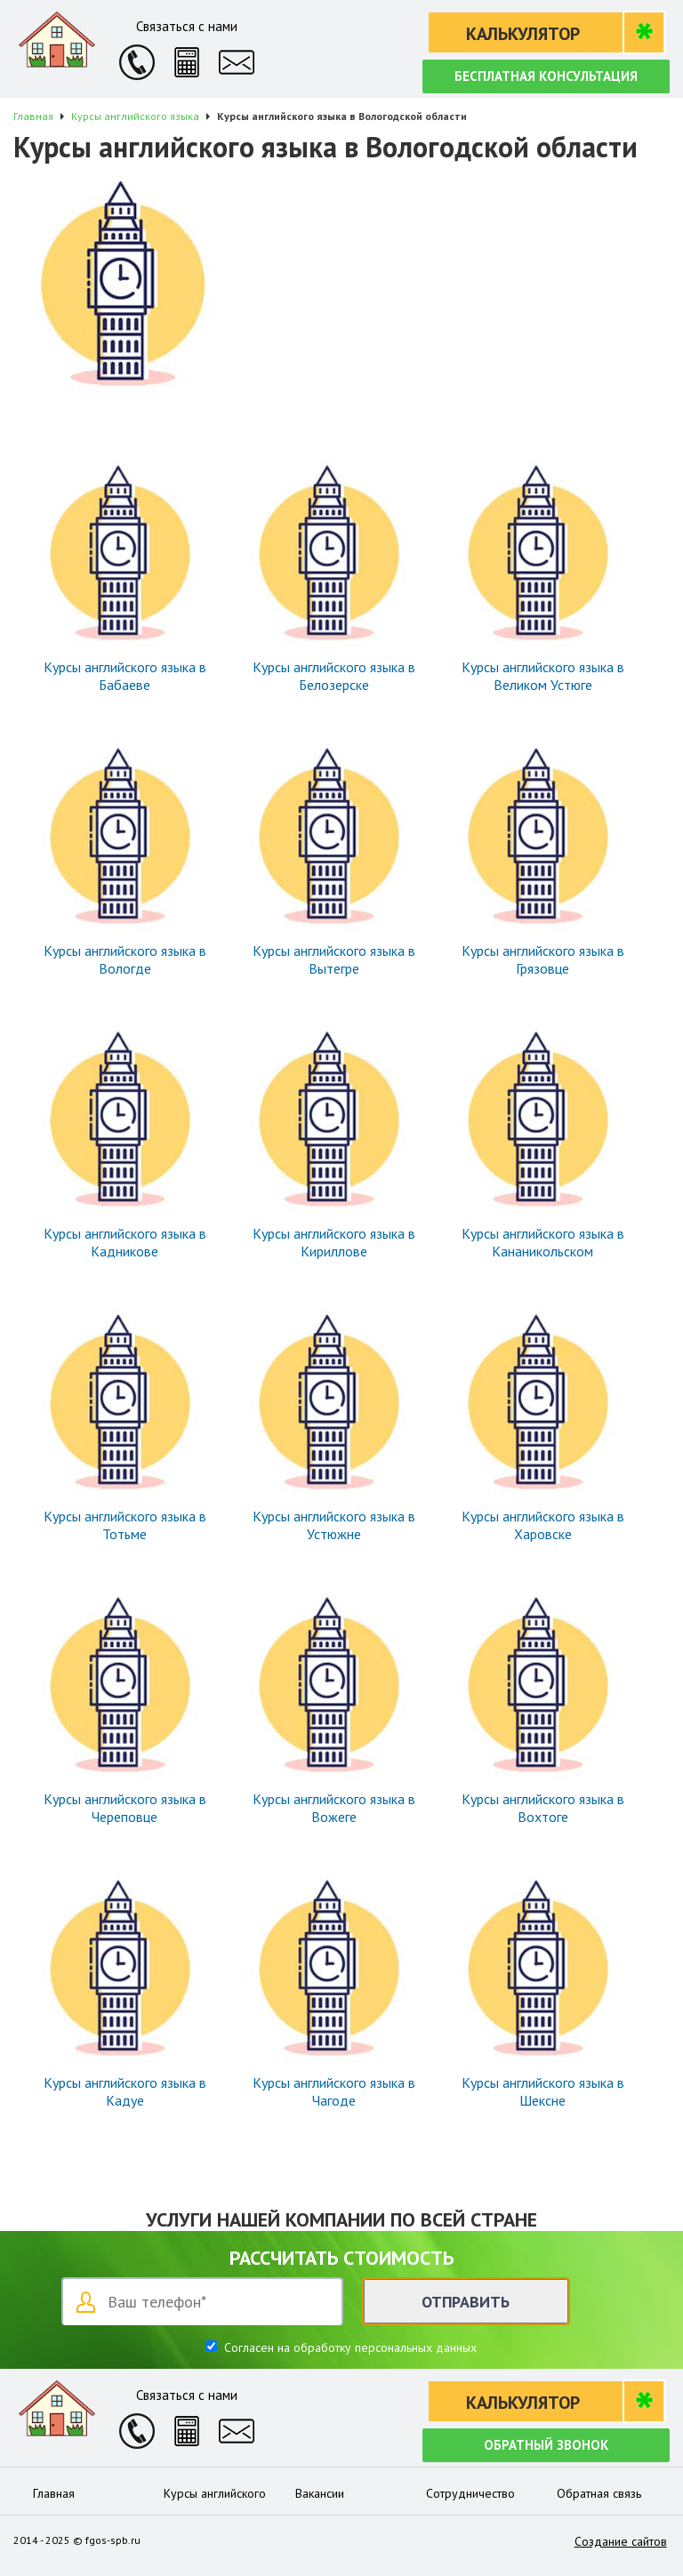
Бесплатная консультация (546, 76)
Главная (54, 2493)
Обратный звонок (546, 2444)
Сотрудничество (470, 2493)
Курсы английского (215, 2493)
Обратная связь (599, 2493)
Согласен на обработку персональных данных (349, 2347)
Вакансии (319, 2493)
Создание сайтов (621, 2541)
